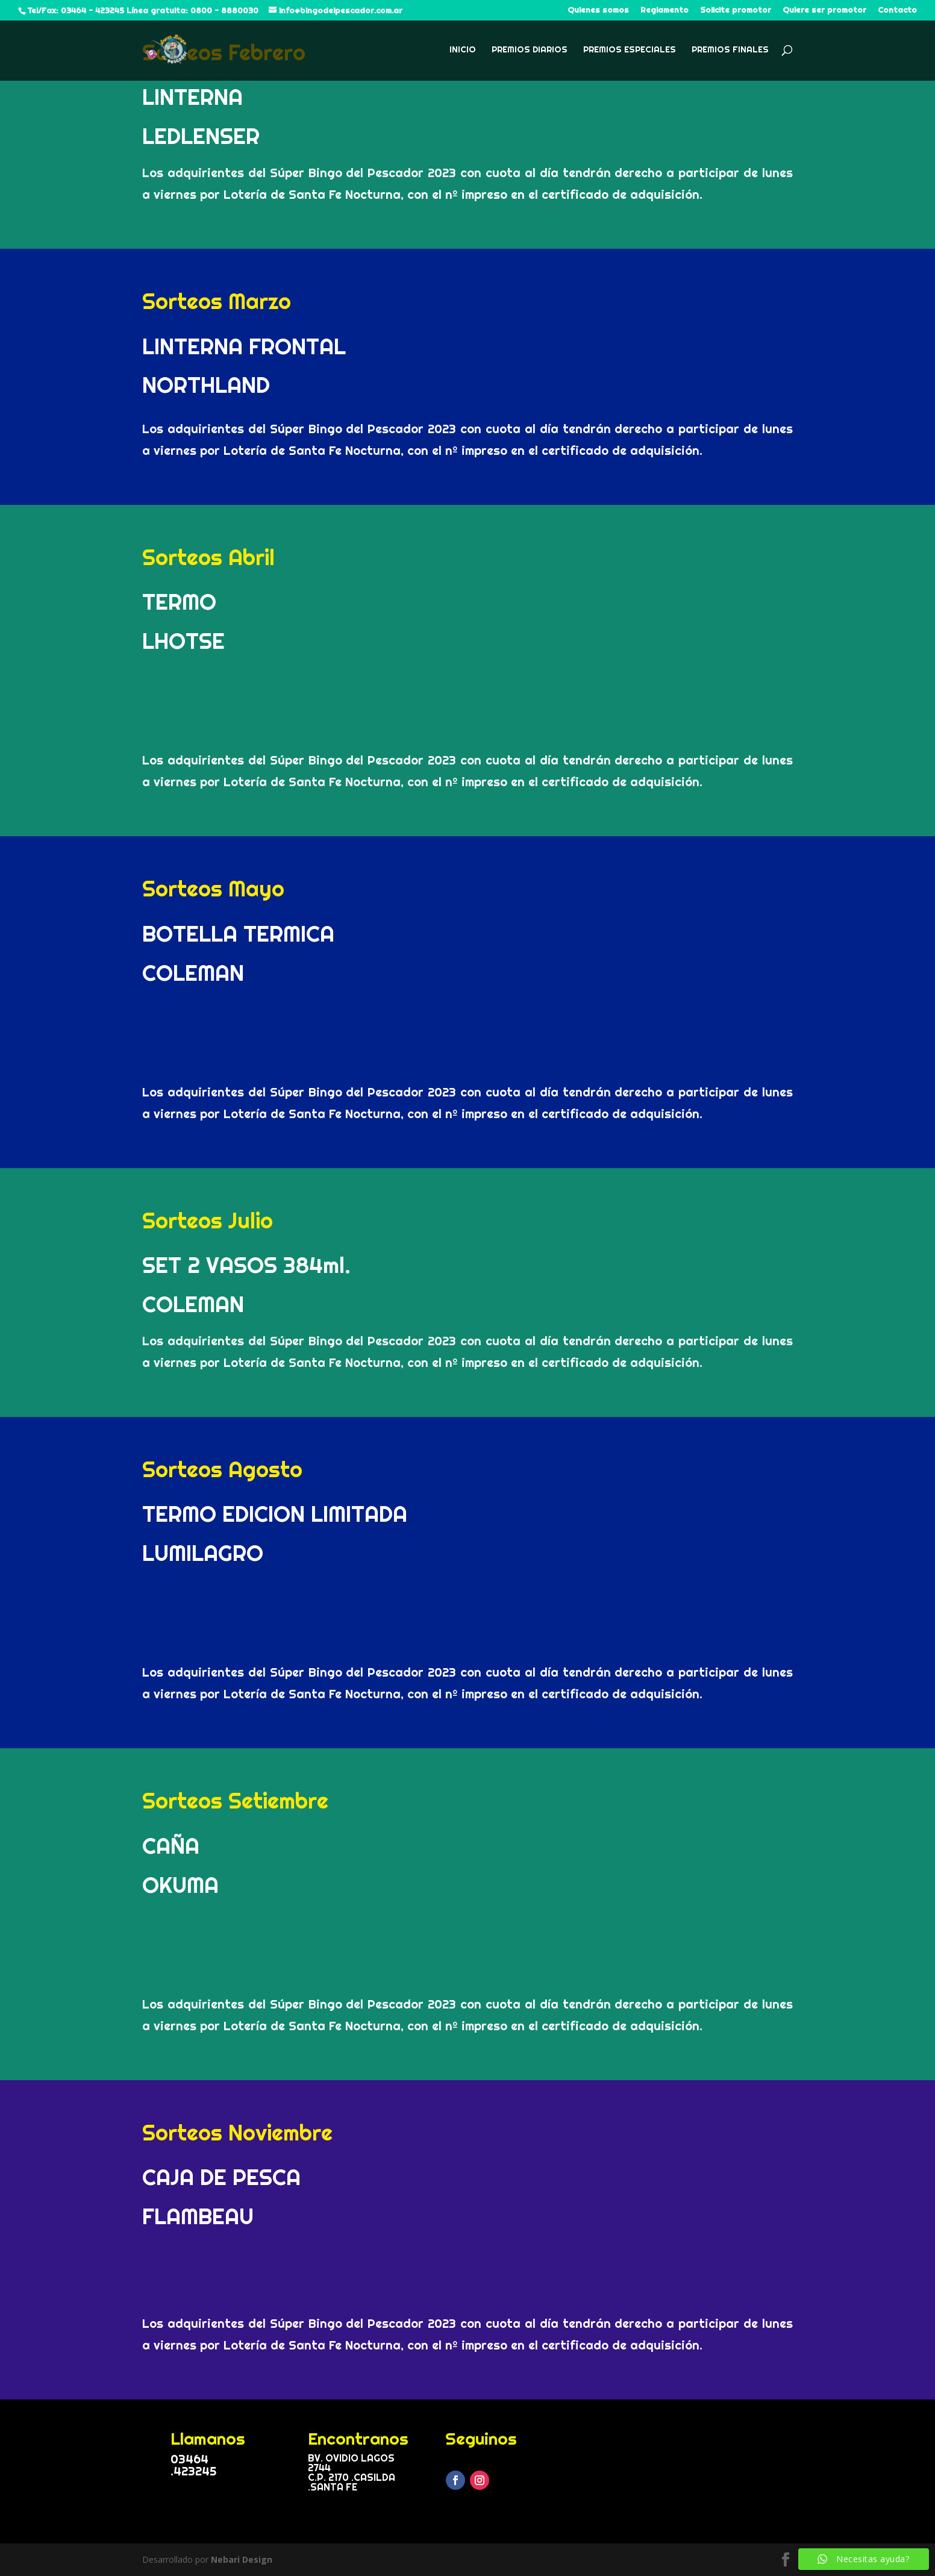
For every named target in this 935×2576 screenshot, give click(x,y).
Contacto (897, 10)
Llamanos (207, 2438)
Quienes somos (598, 10)
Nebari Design (241, 2559)
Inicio (462, 50)
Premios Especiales (629, 50)
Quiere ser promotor (824, 10)
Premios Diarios (530, 50)
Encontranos (358, 2438)
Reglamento (664, 10)
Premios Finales (730, 50)
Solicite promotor (735, 10)
